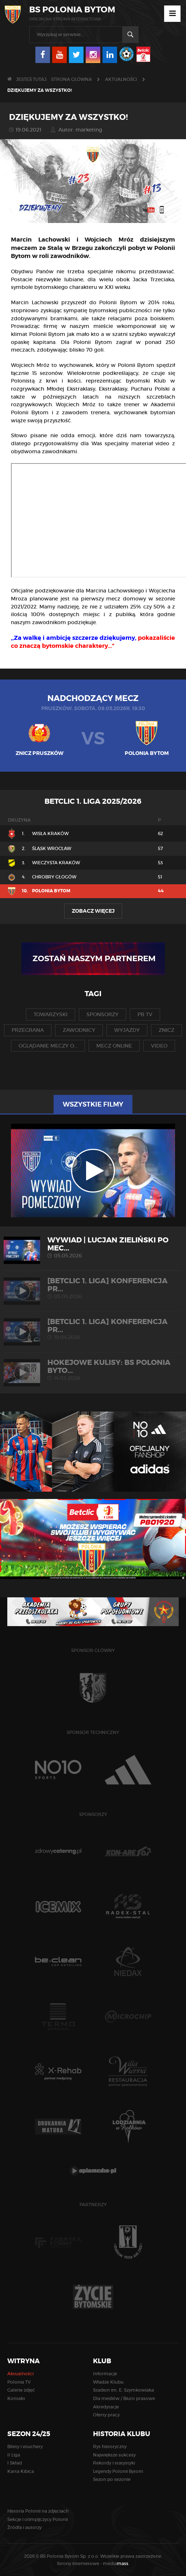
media (116, 2563)
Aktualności (121, 79)
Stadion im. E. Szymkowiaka (123, 2390)
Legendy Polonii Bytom (118, 2471)
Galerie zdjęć (21, 2390)
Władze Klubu (108, 2382)
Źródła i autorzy (24, 2527)
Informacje (105, 2373)
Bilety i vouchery (25, 2446)
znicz (166, 1030)
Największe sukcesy (114, 2455)
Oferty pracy (106, 2415)
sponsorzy (102, 1014)
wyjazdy (127, 1030)
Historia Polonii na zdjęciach (38, 2511)
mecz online (114, 1045)
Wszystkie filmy (93, 1104)
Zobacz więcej (93, 911)
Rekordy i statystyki (114, 2463)
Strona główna (71, 79)
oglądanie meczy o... (48, 1045)
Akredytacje (106, 2406)
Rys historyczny (110, 2446)
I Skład (14, 2463)
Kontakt (16, 2398)
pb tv (144, 1014)
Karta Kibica (20, 2471)
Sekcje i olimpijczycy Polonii (37, 2519)
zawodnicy (79, 1030)
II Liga (13, 2455)
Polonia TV (19, 2382)
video (159, 1045)
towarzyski (50, 1014)
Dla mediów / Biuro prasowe (124, 2398)
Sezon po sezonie (112, 2479)
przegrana (28, 1030)
